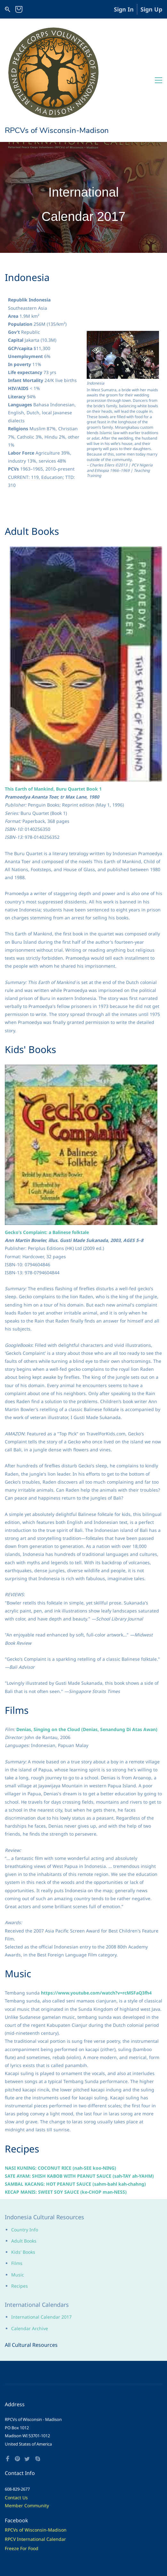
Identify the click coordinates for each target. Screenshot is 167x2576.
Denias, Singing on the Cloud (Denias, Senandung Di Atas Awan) (86, 1658)
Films (16, 2192)
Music (17, 2204)
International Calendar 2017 (41, 2246)
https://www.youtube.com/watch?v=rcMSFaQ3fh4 (96, 1922)
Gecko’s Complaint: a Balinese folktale (47, 1161)
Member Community (27, 2435)
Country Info (24, 2159)
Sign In (124, 9)
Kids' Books (23, 2181)
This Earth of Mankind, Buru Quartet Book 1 (53, 718)
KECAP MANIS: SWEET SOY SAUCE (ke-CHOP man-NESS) (66, 2121)
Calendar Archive (29, 2257)
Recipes (19, 2215)
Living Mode (57, 2554)
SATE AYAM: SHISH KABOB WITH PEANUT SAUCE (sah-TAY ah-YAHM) (79, 2105)
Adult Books (23, 2170)
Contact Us (16, 2427)
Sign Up (151, 9)
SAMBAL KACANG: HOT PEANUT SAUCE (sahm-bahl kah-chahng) (75, 2113)
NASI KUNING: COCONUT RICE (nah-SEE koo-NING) (60, 2097)
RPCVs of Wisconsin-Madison (36, 2459)
